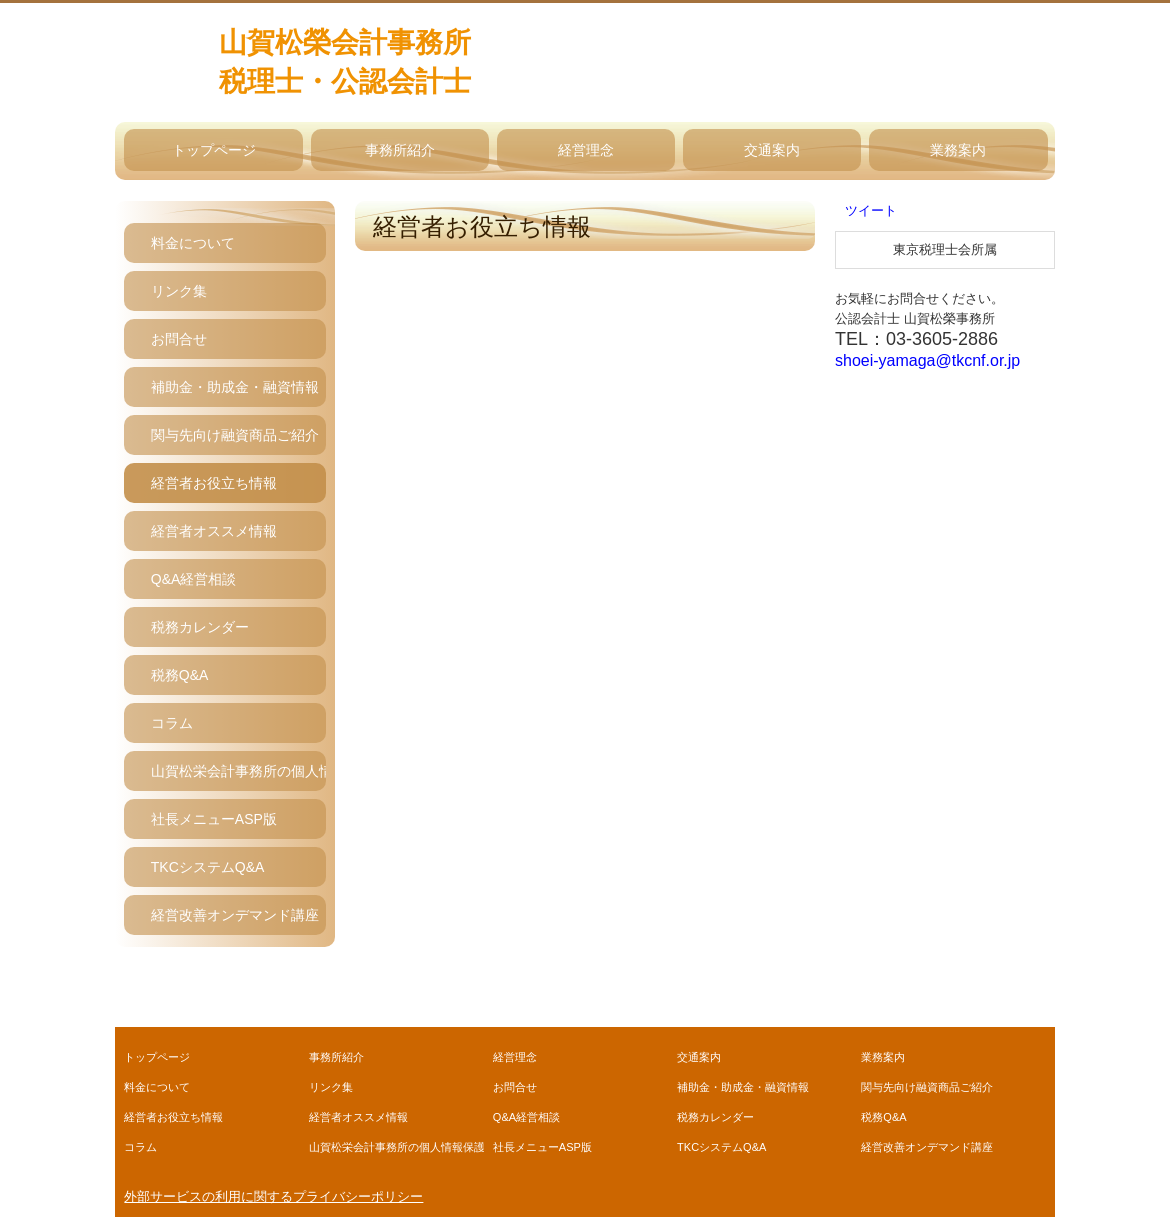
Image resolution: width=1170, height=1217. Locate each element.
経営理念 (586, 150)
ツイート (871, 210)
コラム (172, 723)
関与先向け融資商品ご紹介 (235, 435)
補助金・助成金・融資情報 (235, 387)
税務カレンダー (200, 627)
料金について (193, 243)
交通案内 (772, 150)
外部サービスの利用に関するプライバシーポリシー (273, 1196)
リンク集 (179, 291)
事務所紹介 (400, 150)
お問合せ (179, 339)
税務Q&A (180, 675)
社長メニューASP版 (214, 819)
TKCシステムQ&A (208, 867)
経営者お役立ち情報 (214, 483)
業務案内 (958, 150)
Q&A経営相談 (194, 579)
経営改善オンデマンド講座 (235, 915)
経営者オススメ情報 (214, 531)
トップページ (214, 150)
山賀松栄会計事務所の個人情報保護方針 (238, 771)
